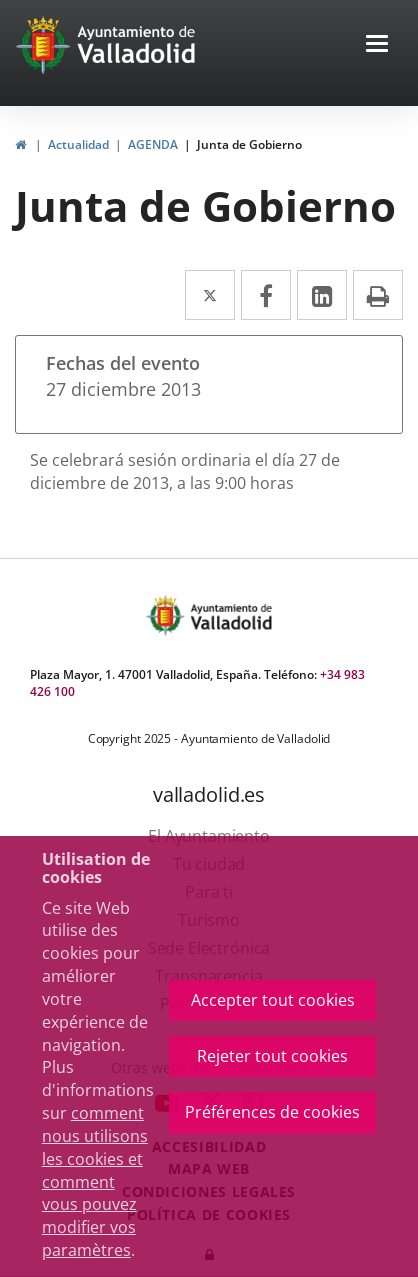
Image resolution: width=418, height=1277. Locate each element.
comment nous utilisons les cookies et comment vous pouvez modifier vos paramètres (95, 1181)
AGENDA (153, 144)
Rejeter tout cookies (272, 1056)
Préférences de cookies (272, 1112)
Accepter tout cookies (273, 1000)
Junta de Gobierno (249, 144)
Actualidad (78, 144)
